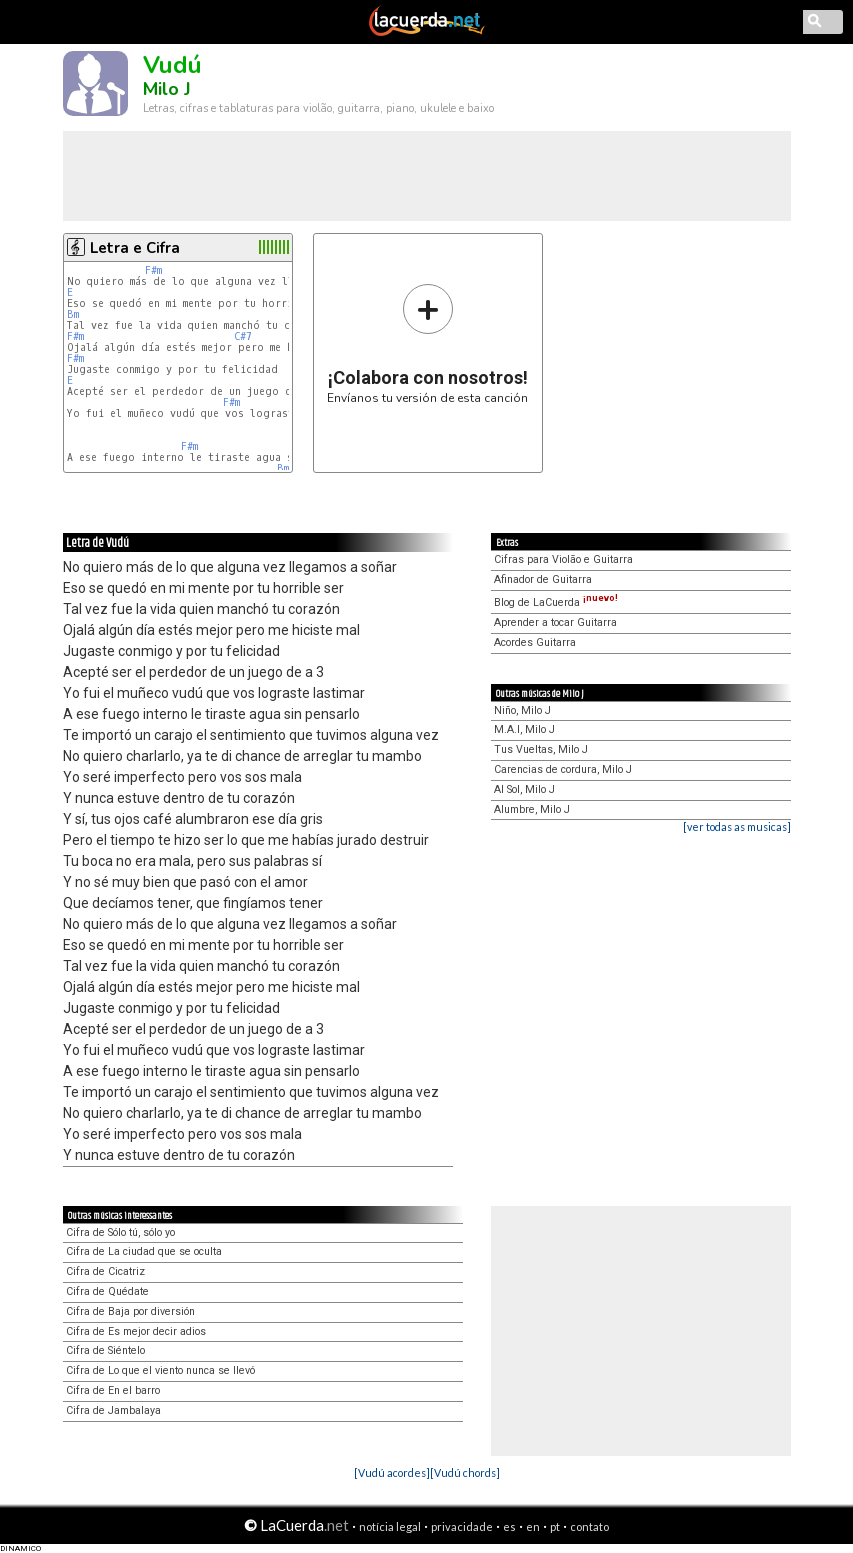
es (509, 1526)
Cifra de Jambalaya (113, 1410)
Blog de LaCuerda (556, 602)
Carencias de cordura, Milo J (563, 769)
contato (589, 1526)
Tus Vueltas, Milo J (541, 749)
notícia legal (390, 1526)
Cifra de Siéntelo (105, 1350)
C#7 (243, 336)
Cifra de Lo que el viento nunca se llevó (160, 1370)
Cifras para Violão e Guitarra (563, 559)
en (533, 1526)
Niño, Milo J (522, 710)
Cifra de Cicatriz (105, 1271)
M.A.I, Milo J (524, 729)
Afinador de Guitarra (543, 579)
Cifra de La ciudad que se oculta (144, 1251)
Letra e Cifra (135, 248)
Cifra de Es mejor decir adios (136, 1331)
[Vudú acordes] (392, 1472)
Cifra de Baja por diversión (130, 1311)
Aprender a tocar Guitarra (555, 622)
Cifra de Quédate (107, 1291)
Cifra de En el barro (113, 1390)
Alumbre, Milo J (532, 809)
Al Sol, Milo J (524, 789)
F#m (153, 270)
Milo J (167, 89)
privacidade (462, 1526)
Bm (73, 314)
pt (555, 1526)
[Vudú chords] (465, 1472)
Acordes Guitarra (535, 642)
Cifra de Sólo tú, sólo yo (120, 1232)
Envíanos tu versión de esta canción (427, 343)
